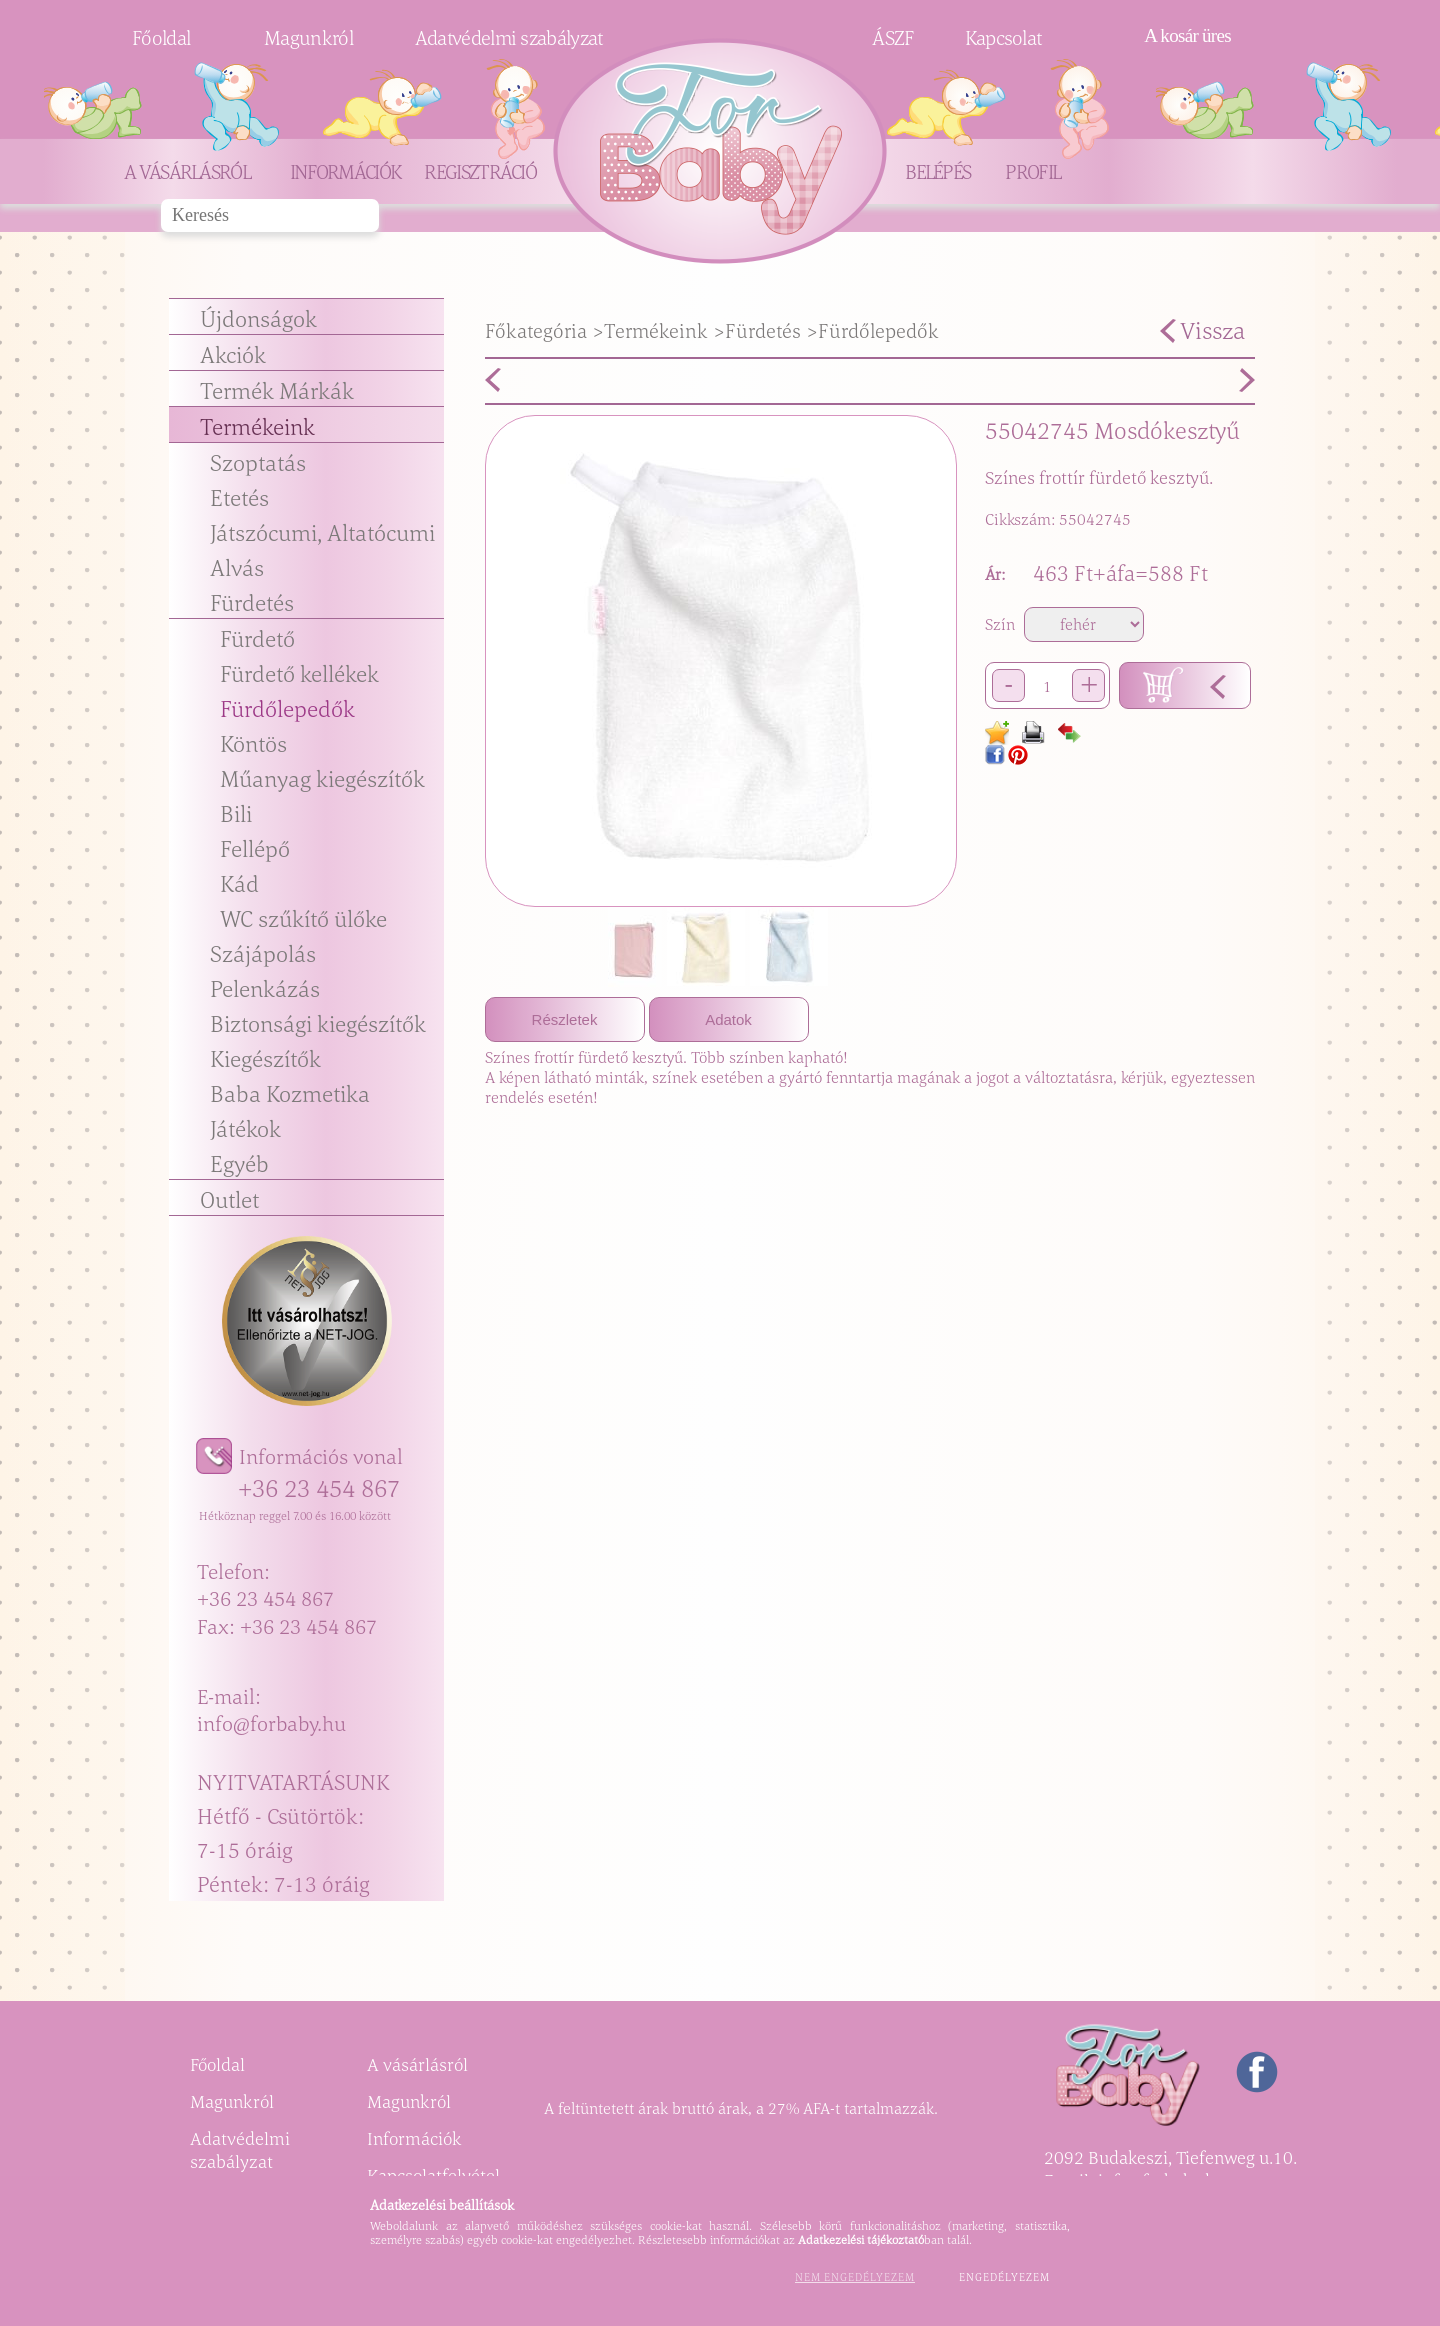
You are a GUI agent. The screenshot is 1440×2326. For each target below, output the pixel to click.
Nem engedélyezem (855, 2277)
